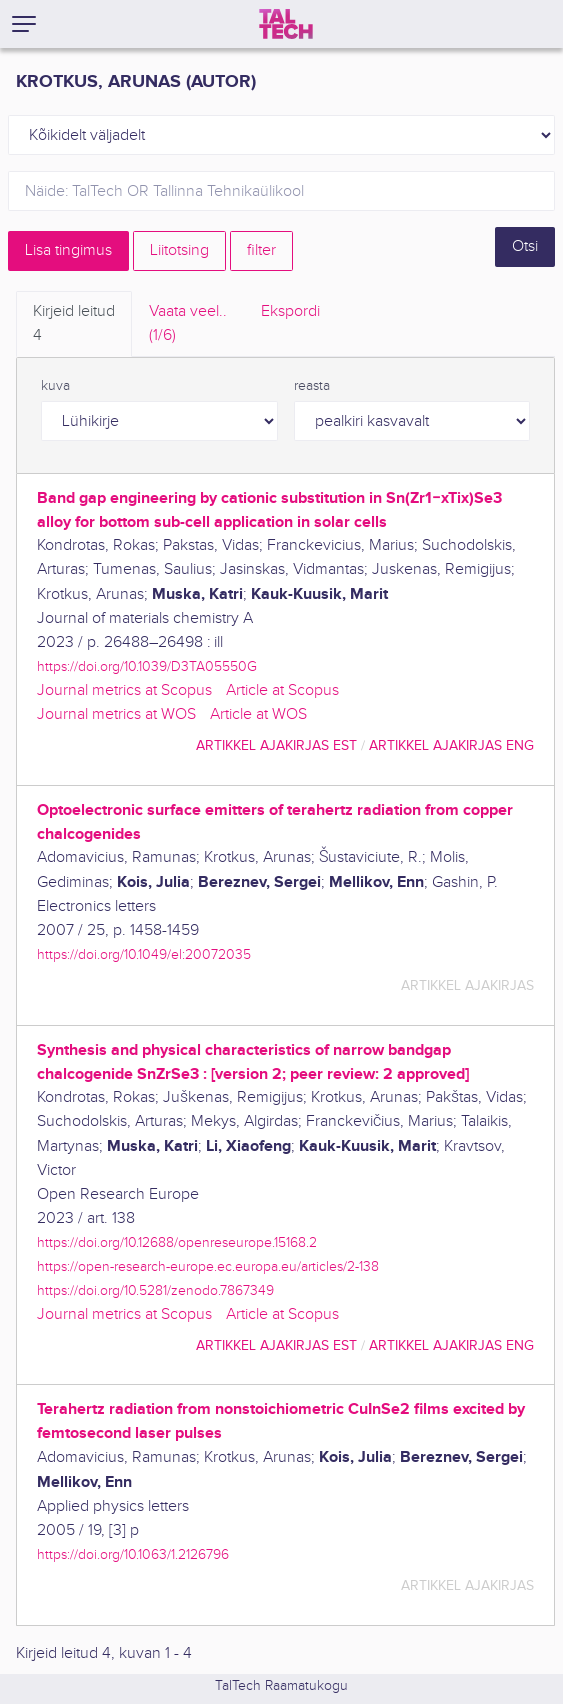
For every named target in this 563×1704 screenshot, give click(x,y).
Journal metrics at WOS (116, 714)
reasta (312, 386)
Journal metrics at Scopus (124, 690)
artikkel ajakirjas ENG (451, 745)
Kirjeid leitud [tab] (74, 325)
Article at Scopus (282, 690)
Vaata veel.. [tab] (188, 325)
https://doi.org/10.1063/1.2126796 (133, 1554)
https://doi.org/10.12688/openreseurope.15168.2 (177, 1242)
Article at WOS (258, 714)
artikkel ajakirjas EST (276, 745)
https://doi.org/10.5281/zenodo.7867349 (155, 1290)
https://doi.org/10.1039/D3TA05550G (147, 666)
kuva (55, 386)
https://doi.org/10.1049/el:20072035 (144, 954)
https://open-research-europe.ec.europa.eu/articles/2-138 (208, 1266)
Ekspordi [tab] (290, 311)
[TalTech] (286, 24)
